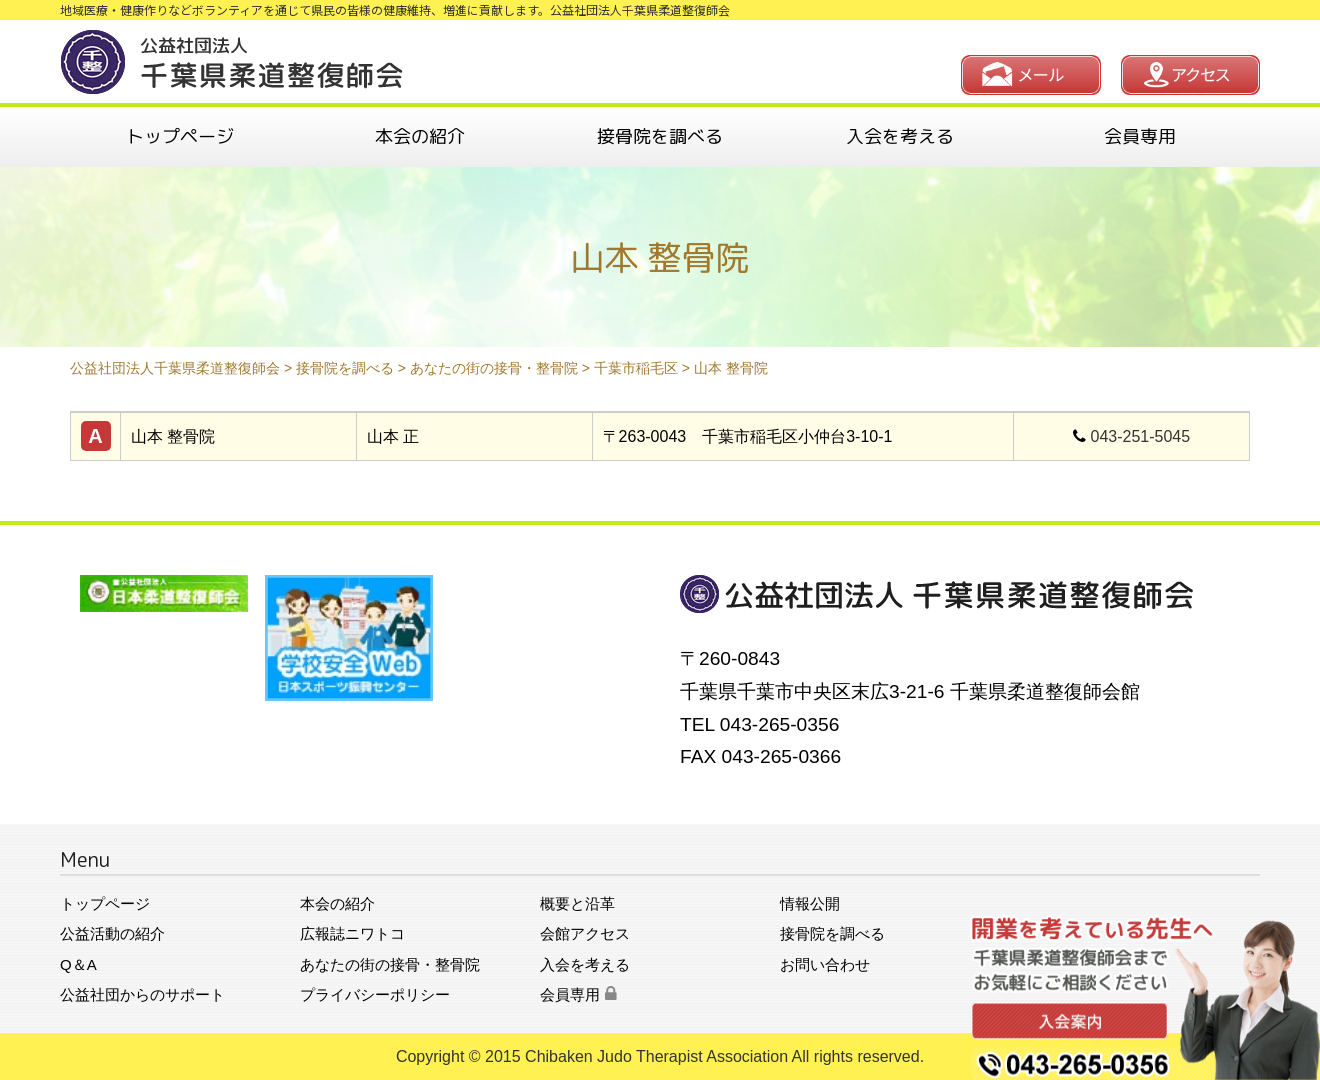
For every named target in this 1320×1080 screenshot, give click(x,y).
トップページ (180, 136)
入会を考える (900, 136)
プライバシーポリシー (375, 994)
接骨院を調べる (660, 136)
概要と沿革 (577, 903)
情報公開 (810, 903)
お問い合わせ (825, 964)
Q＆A (78, 964)
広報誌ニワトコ (352, 933)
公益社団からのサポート (142, 994)
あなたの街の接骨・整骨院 (390, 964)
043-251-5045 (1141, 436)
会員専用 (1140, 136)
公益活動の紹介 (112, 933)
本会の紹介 (420, 136)
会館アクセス (585, 933)
